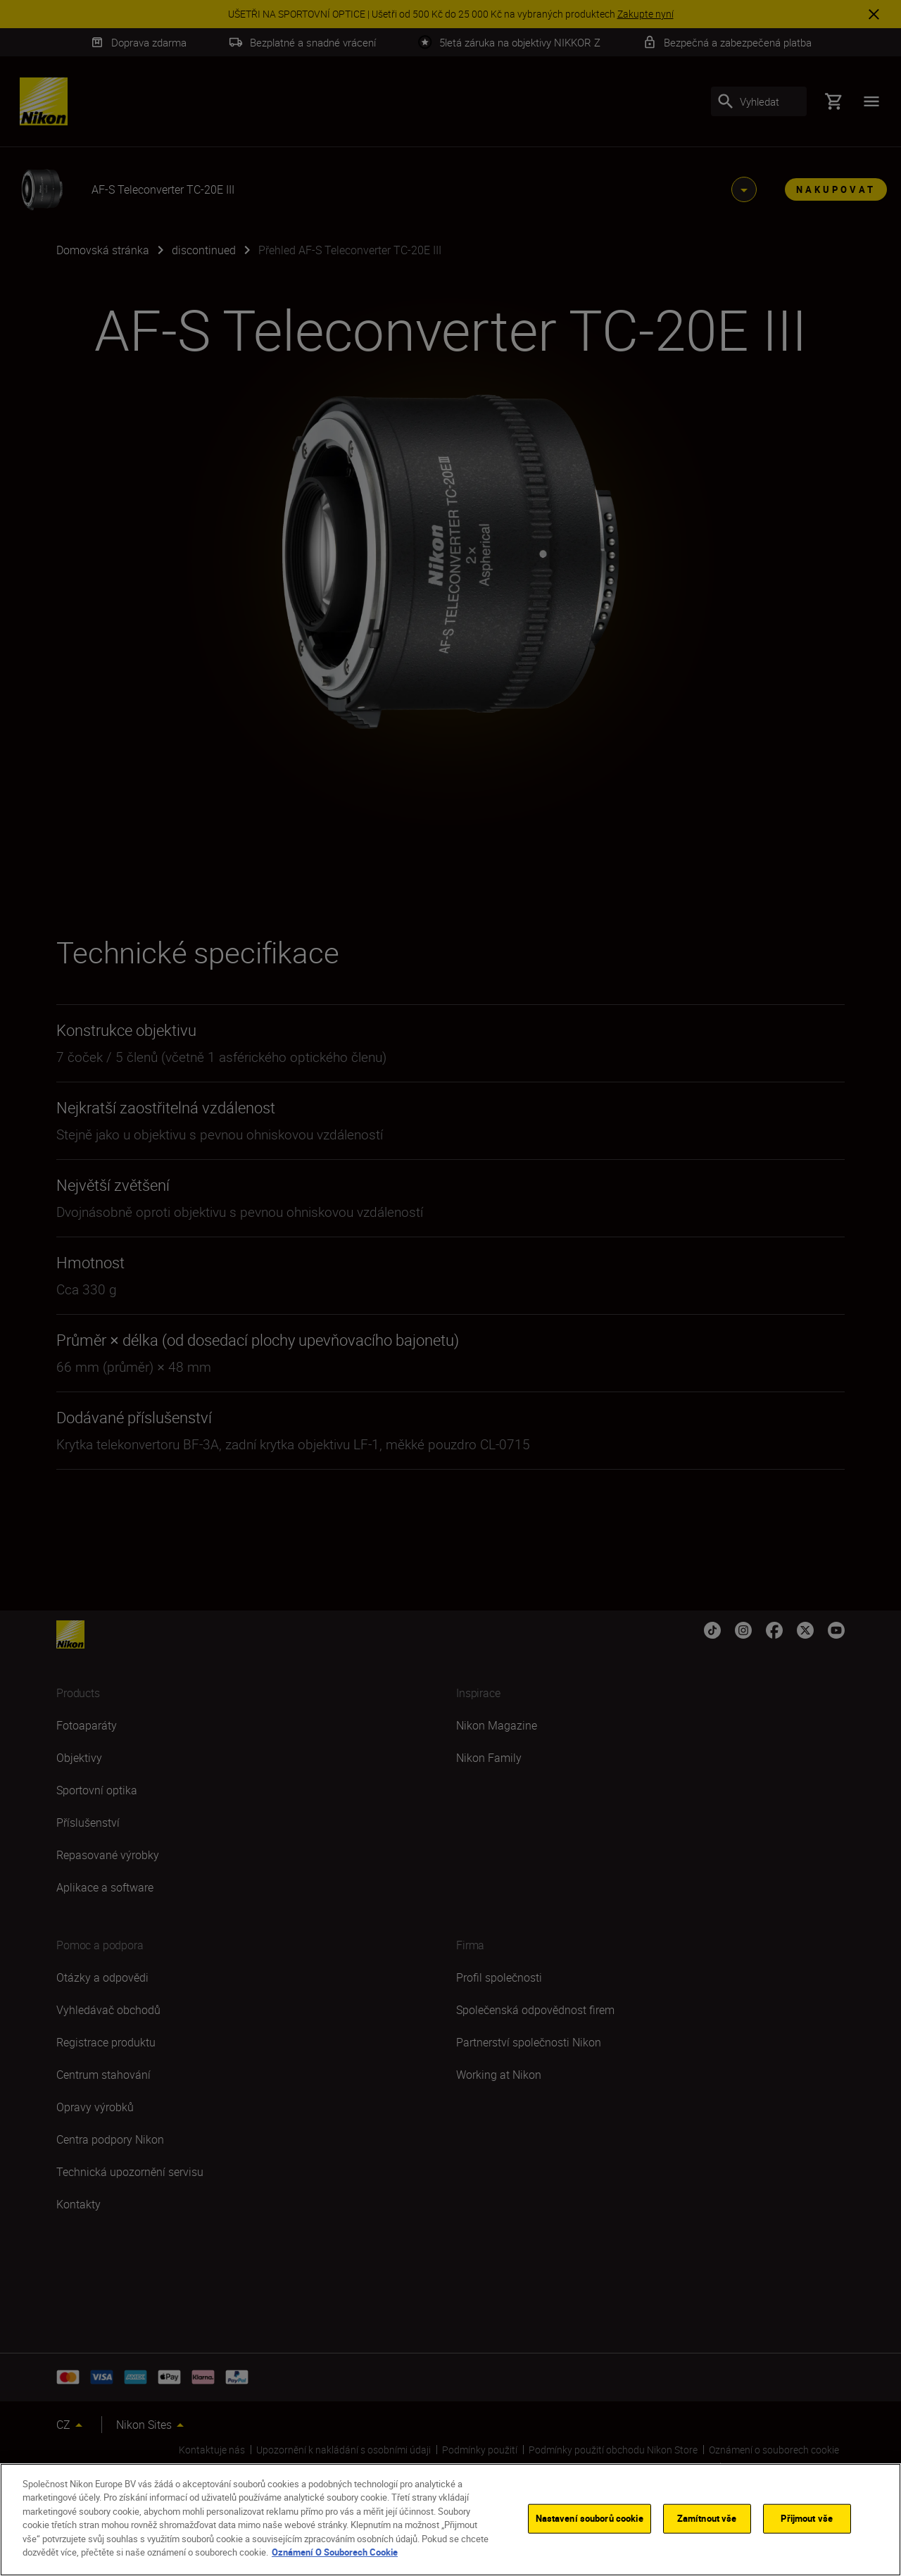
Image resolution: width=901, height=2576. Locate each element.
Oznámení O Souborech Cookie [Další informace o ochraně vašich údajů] (335, 2552)
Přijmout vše (807, 2518)
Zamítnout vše (707, 2518)
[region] (450, 2519)
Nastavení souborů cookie (589, 2518)
